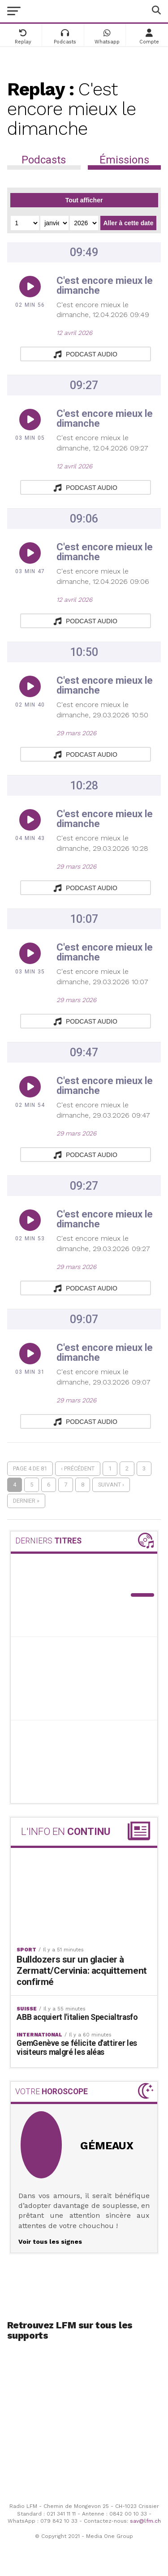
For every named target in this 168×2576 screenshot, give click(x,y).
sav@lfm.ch (145, 2521)
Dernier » (26, 1500)
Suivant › (111, 1484)
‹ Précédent (78, 1468)
